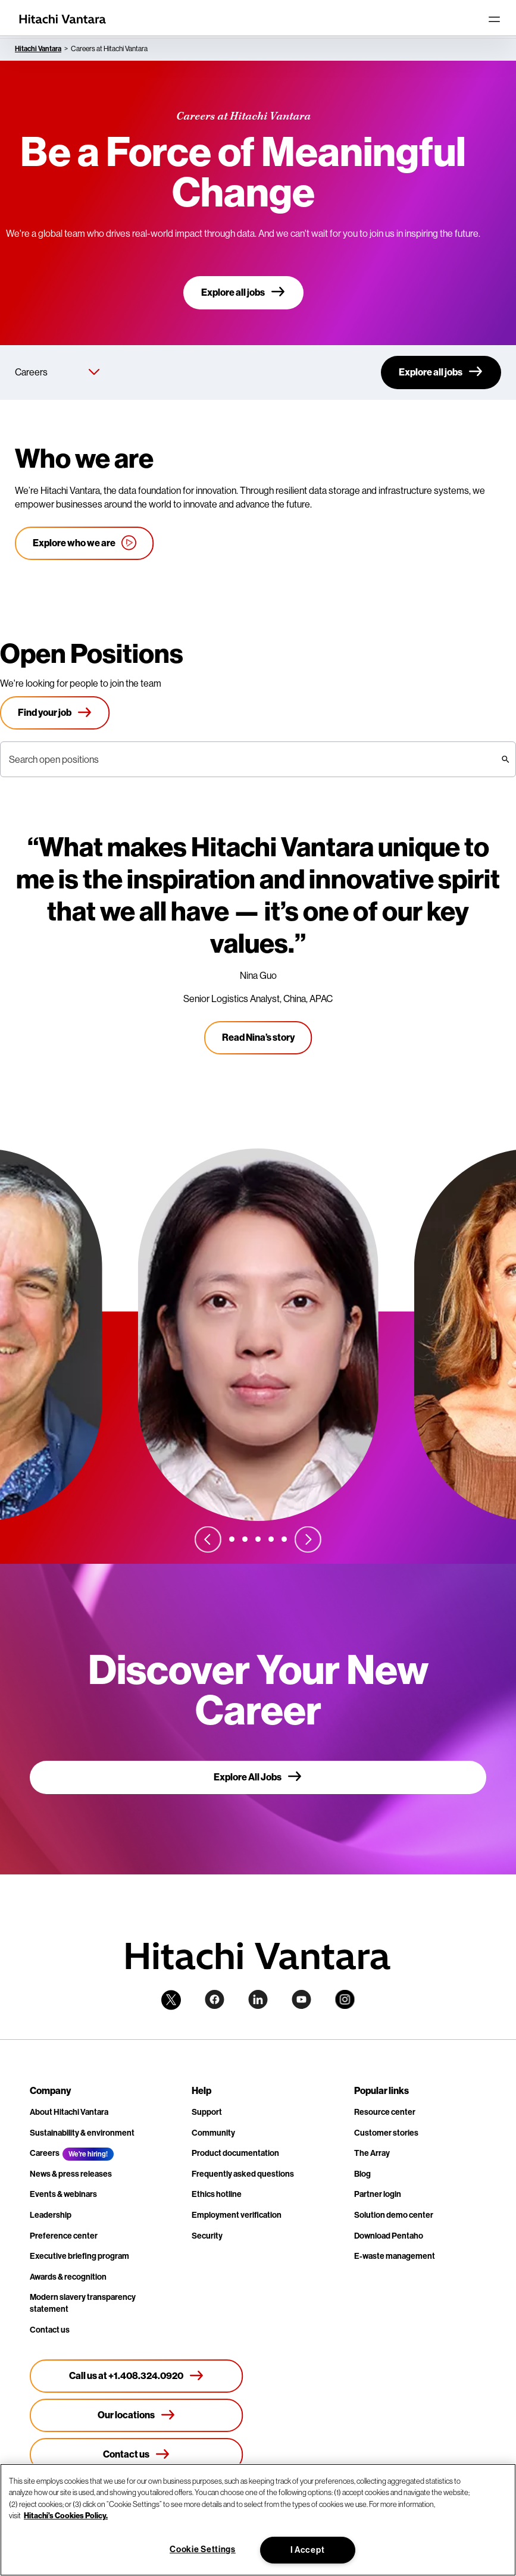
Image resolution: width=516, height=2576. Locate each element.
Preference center (64, 2236)
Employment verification (237, 2215)
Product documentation (235, 2153)
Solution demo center (393, 2215)
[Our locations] (136, 2415)
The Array (372, 2153)
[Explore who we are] (84, 543)
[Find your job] (55, 713)
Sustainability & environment (82, 2133)
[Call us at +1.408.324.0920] (136, 2376)
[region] (258, 2520)
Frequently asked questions (243, 2174)
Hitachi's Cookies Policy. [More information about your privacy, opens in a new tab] (66, 2515)
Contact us (50, 2330)
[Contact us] (136, 2454)
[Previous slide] (208, 1539)
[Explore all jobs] (243, 292)
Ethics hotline (217, 2194)
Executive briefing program (79, 2256)
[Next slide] (308, 1539)
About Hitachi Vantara (69, 2112)
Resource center (384, 2112)
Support (207, 2112)
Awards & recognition (68, 2277)
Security (207, 2236)
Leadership (50, 2215)
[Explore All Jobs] (258, 1777)
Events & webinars (63, 2194)
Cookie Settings (203, 2549)
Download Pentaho (388, 2236)
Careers (45, 2153)
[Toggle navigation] (494, 19)
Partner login (377, 2194)
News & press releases (71, 2174)
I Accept (307, 2550)
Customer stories (386, 2133)
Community (213, 2133)
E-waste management (394, 2256)
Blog (362, 2174)
